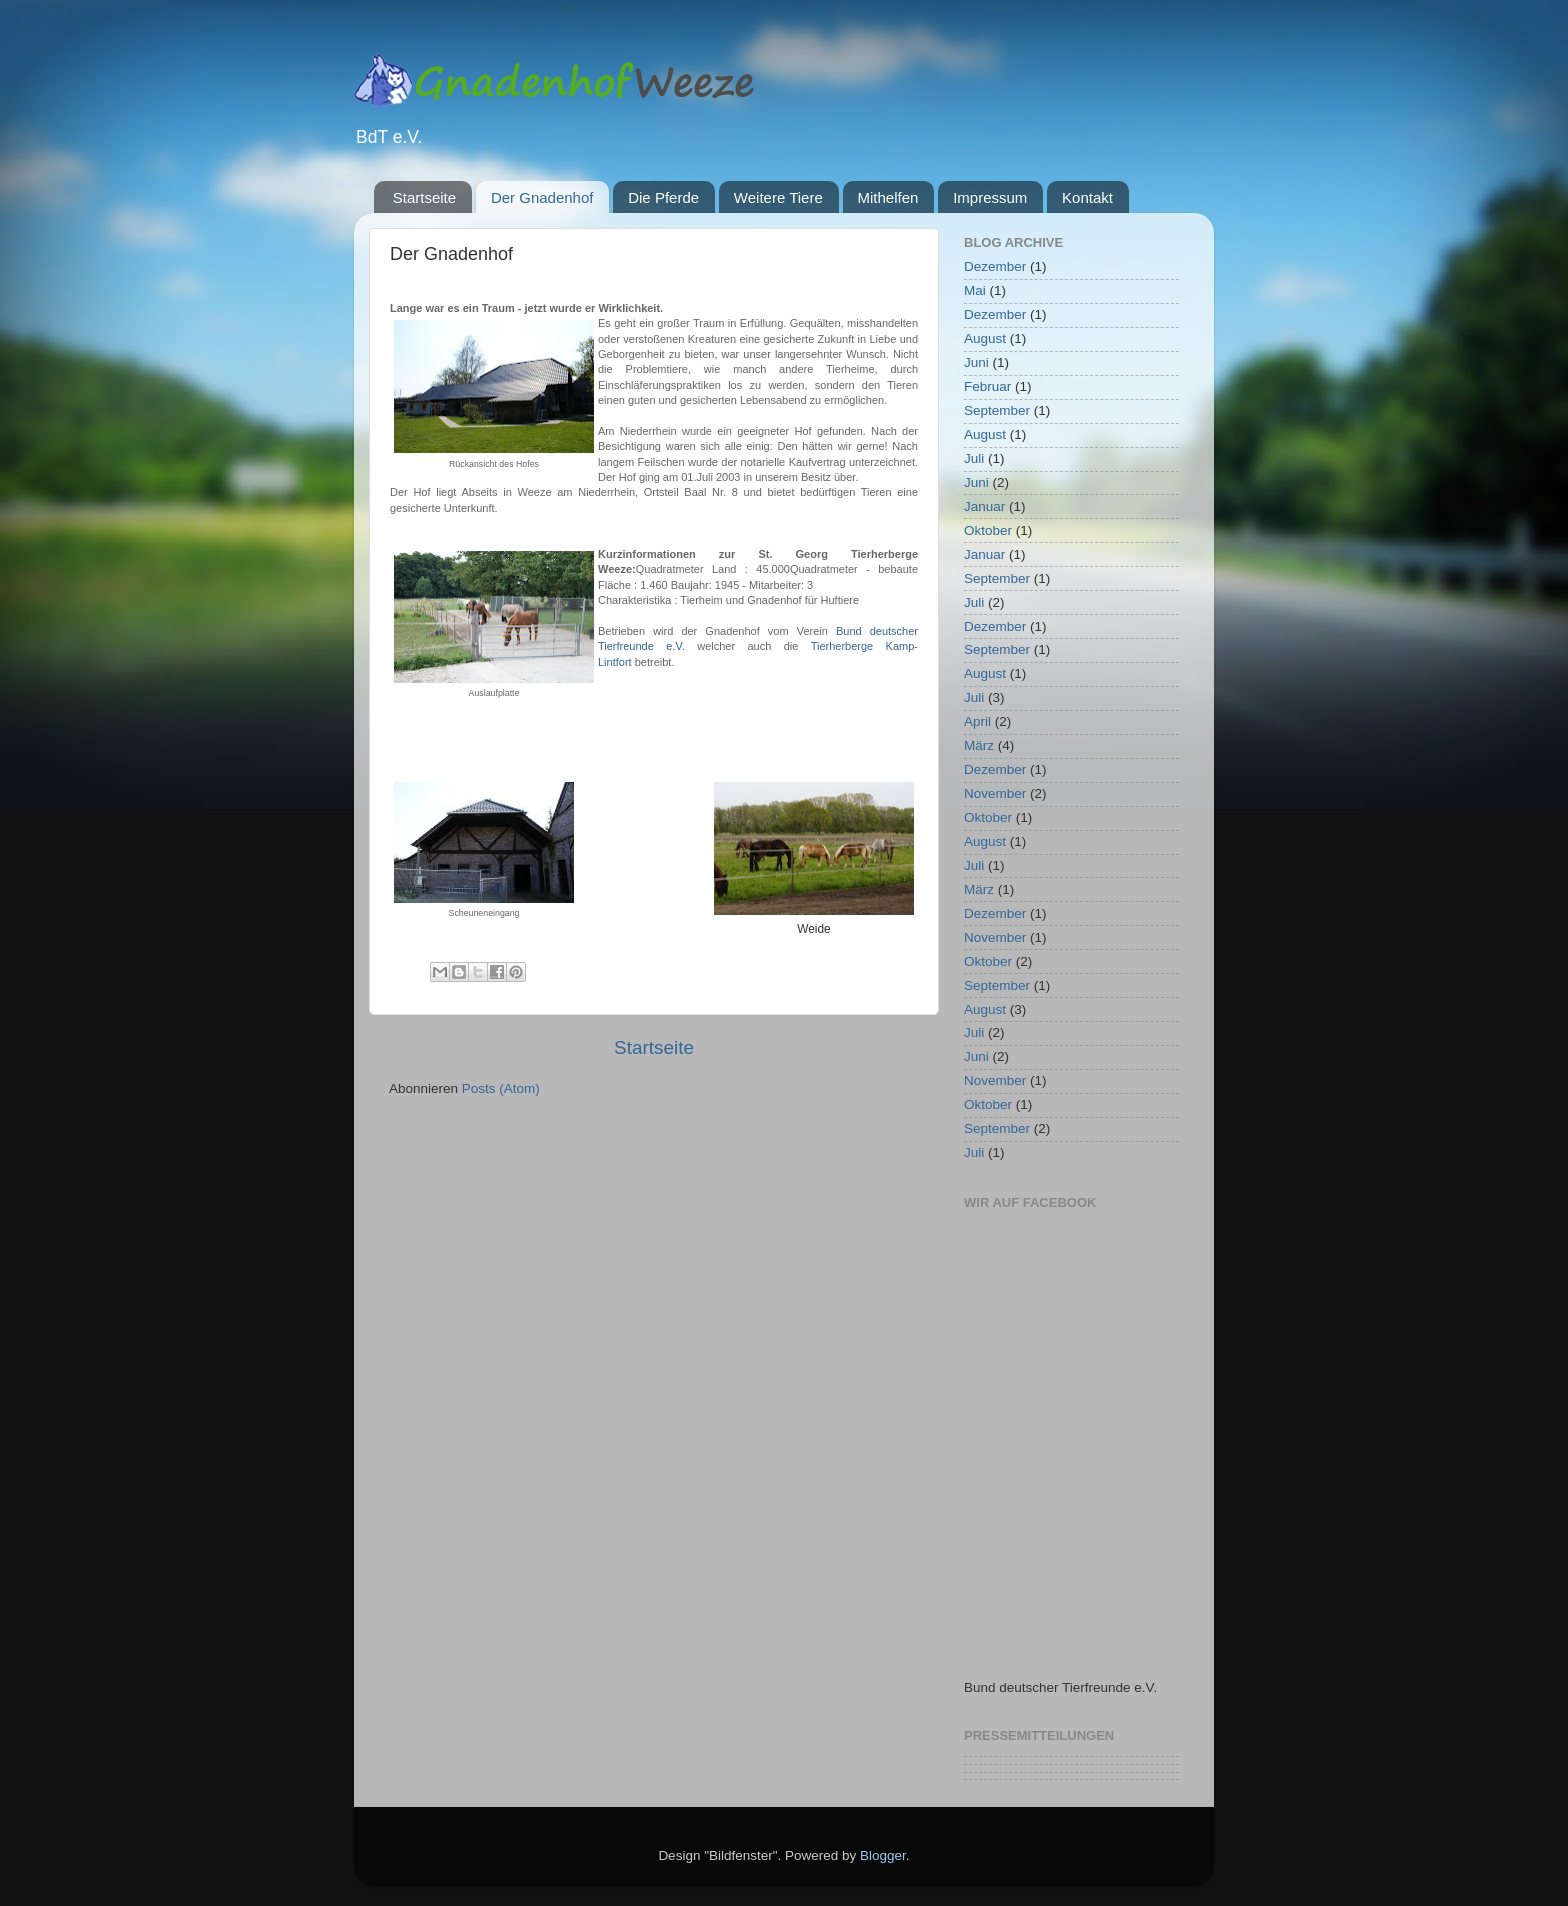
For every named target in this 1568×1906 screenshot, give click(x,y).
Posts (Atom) (501, 1088)
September (997, 410)
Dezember (995, 266)
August (985, 338)
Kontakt (1087, 197)
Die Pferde (663, 197)
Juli (974, 458)
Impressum (990, 197)
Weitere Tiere (778, 197)
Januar (984, 506)
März (979, 745)
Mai (975, 290)
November (995, 793)
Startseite (424, 197)
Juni (976, 362)
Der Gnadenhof (542, 197)
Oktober (988, 530)
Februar (987, 386)
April (977, 721)
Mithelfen (888, 197)
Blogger (883, 1855)
